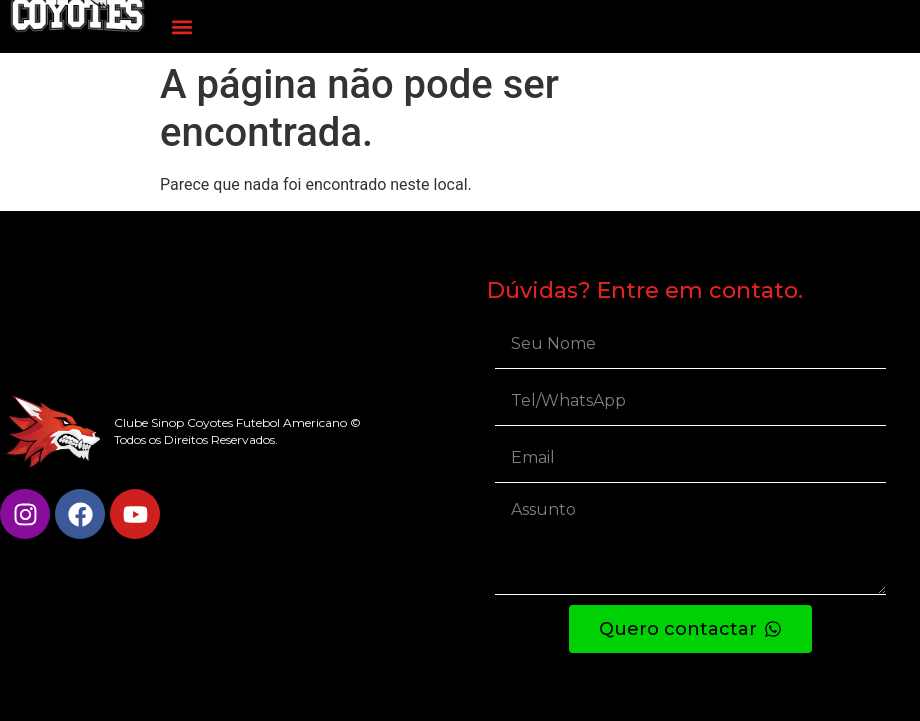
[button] (181, 26)
